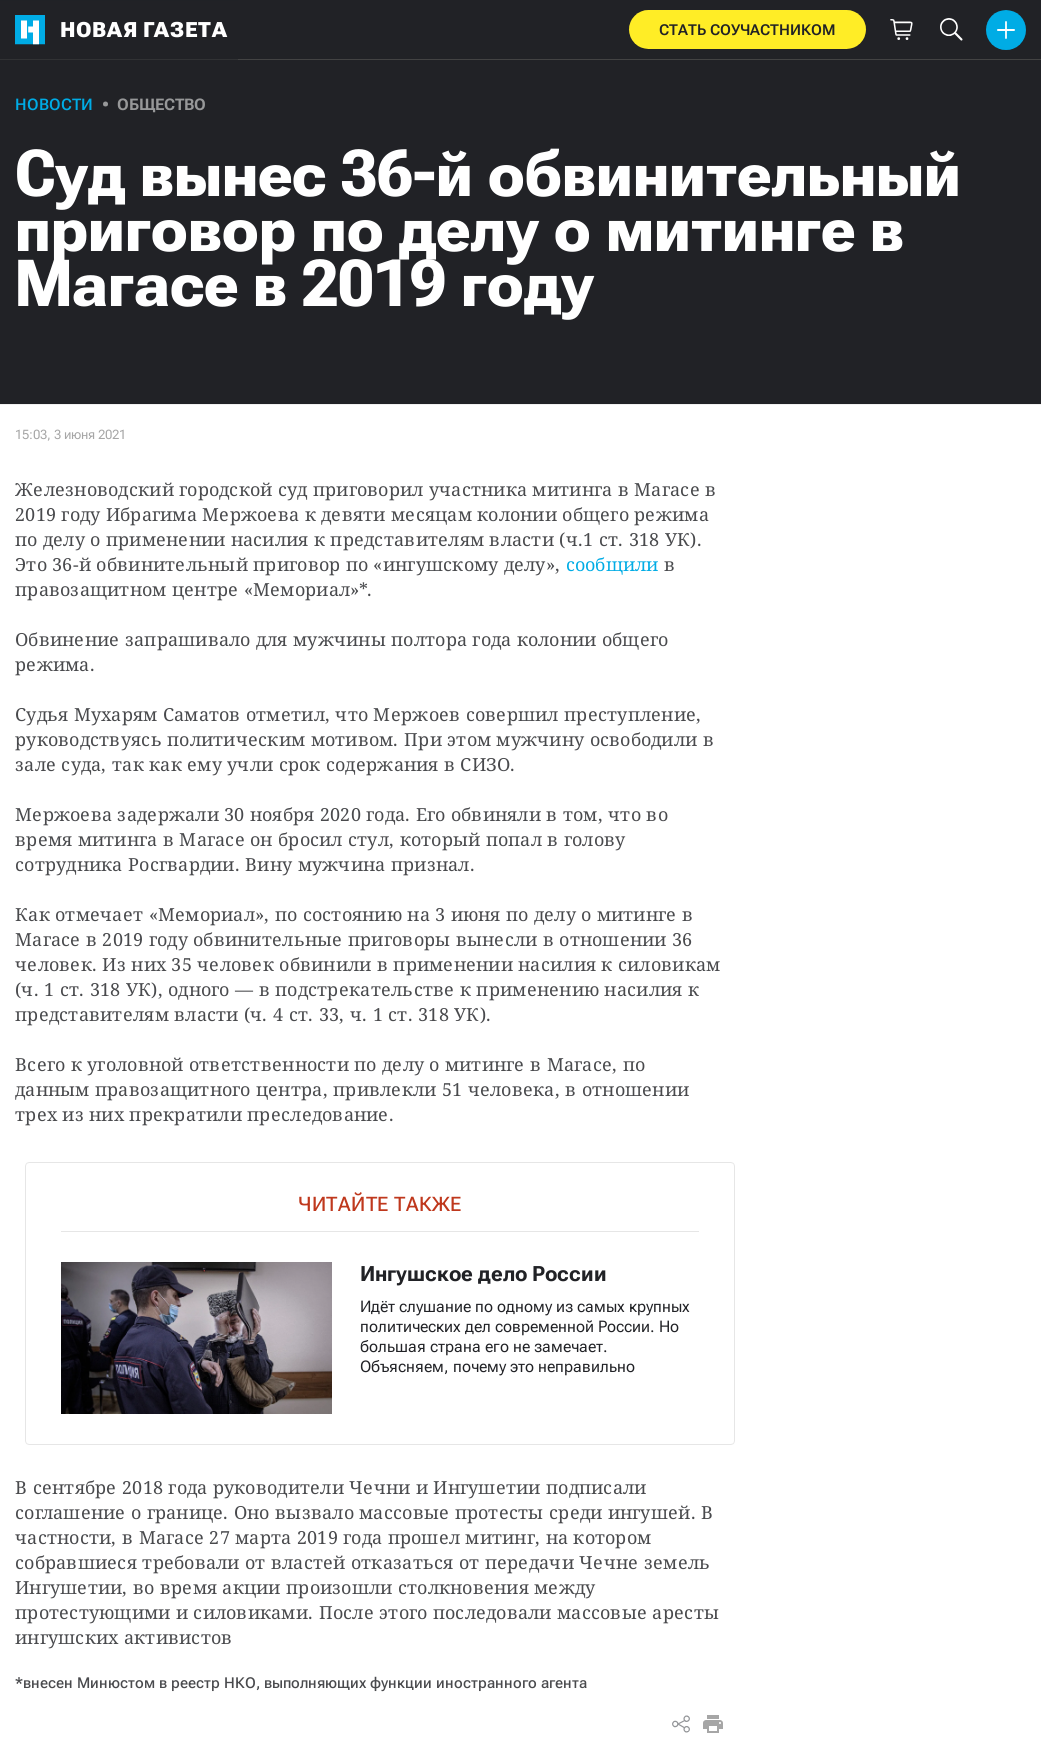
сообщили (612, 564)
